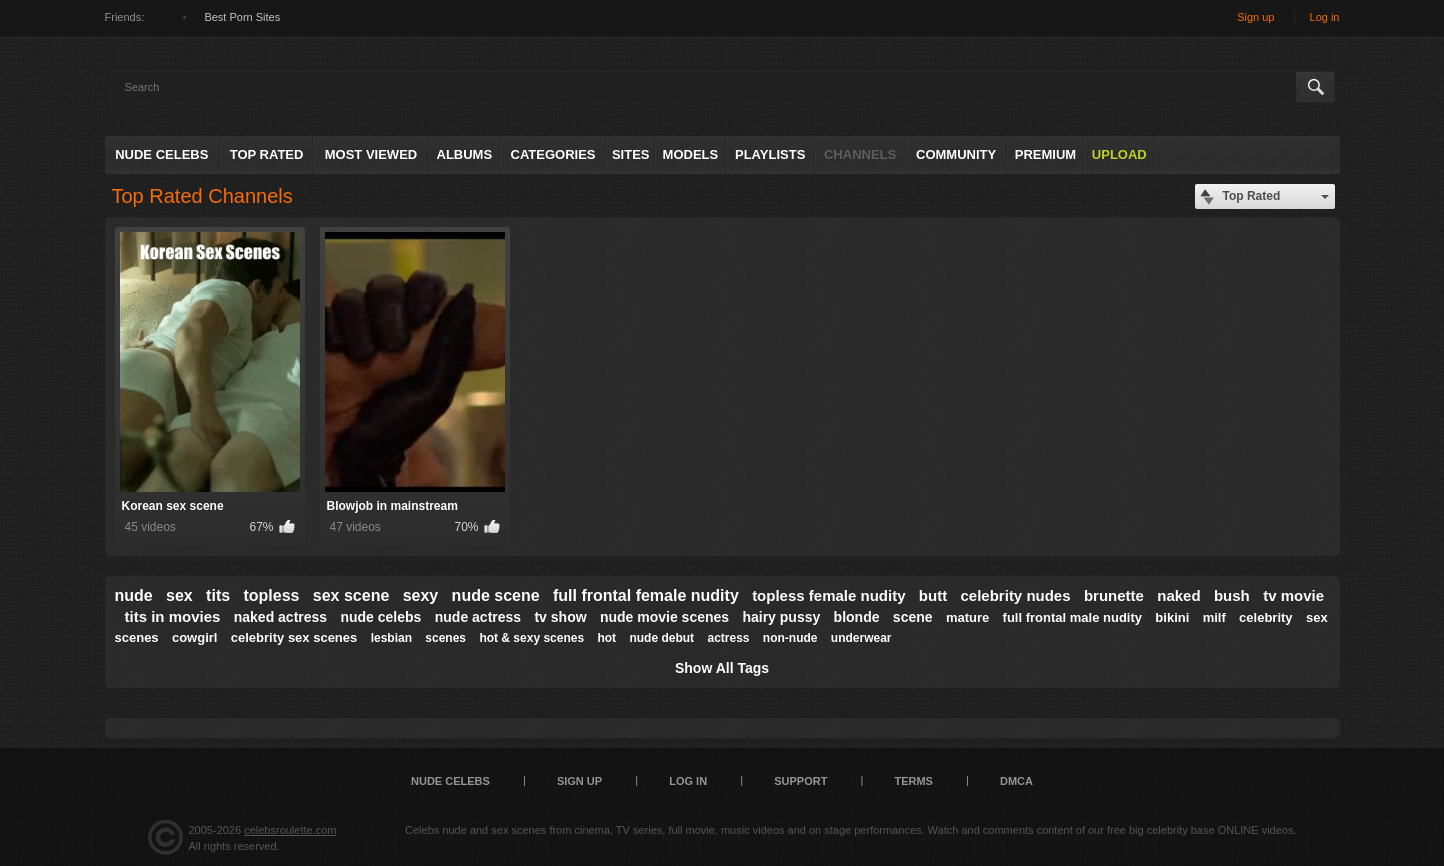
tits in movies (173, 616)
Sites (631, 154)
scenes (445, 638)
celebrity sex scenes (294, 637)
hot (606, 638)
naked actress (280, 617)
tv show (560, 617)
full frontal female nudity (646, 595)
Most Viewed (371, 154)
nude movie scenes (664, 617)
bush (1232, 595)
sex (179, 595)
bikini (1172, 617)
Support (800, 781)
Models (691, 154)
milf (1214, 617)
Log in (1325, 17)
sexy (421, 595)
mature (967, 617)
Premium (1045, 154)
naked (1178, 595)
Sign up (1255, 17)
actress (728, 638)
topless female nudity (828, 595)
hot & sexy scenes (531, 638)
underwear (861, 638)
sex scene (351, 595)
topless (271, 595)
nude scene (496, 595)
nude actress (478, 617)
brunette (1114, 595)
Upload (1119, 154)
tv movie (1293, 595)
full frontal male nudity (1072, 617)
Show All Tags (722, 668)
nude (134, 595)
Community (956, 154)
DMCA (1016, 781)
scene (913, 617)
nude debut (661, 638)
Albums (465, 154)
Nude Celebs (161, 154)
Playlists (770, 154)
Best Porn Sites (242, 17)
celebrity (1265, 617)
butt (933, 595)
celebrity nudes (1016, 595)
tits (218, 595)
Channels (860, 154)
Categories (553, 154)
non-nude (790, 638)
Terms (913, 781)
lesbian (391, 638)
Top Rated (267, 154)
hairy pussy (781, 617)
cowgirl (195, 637)
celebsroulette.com (290, 830)
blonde (857, 617)
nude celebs (380, 617)
